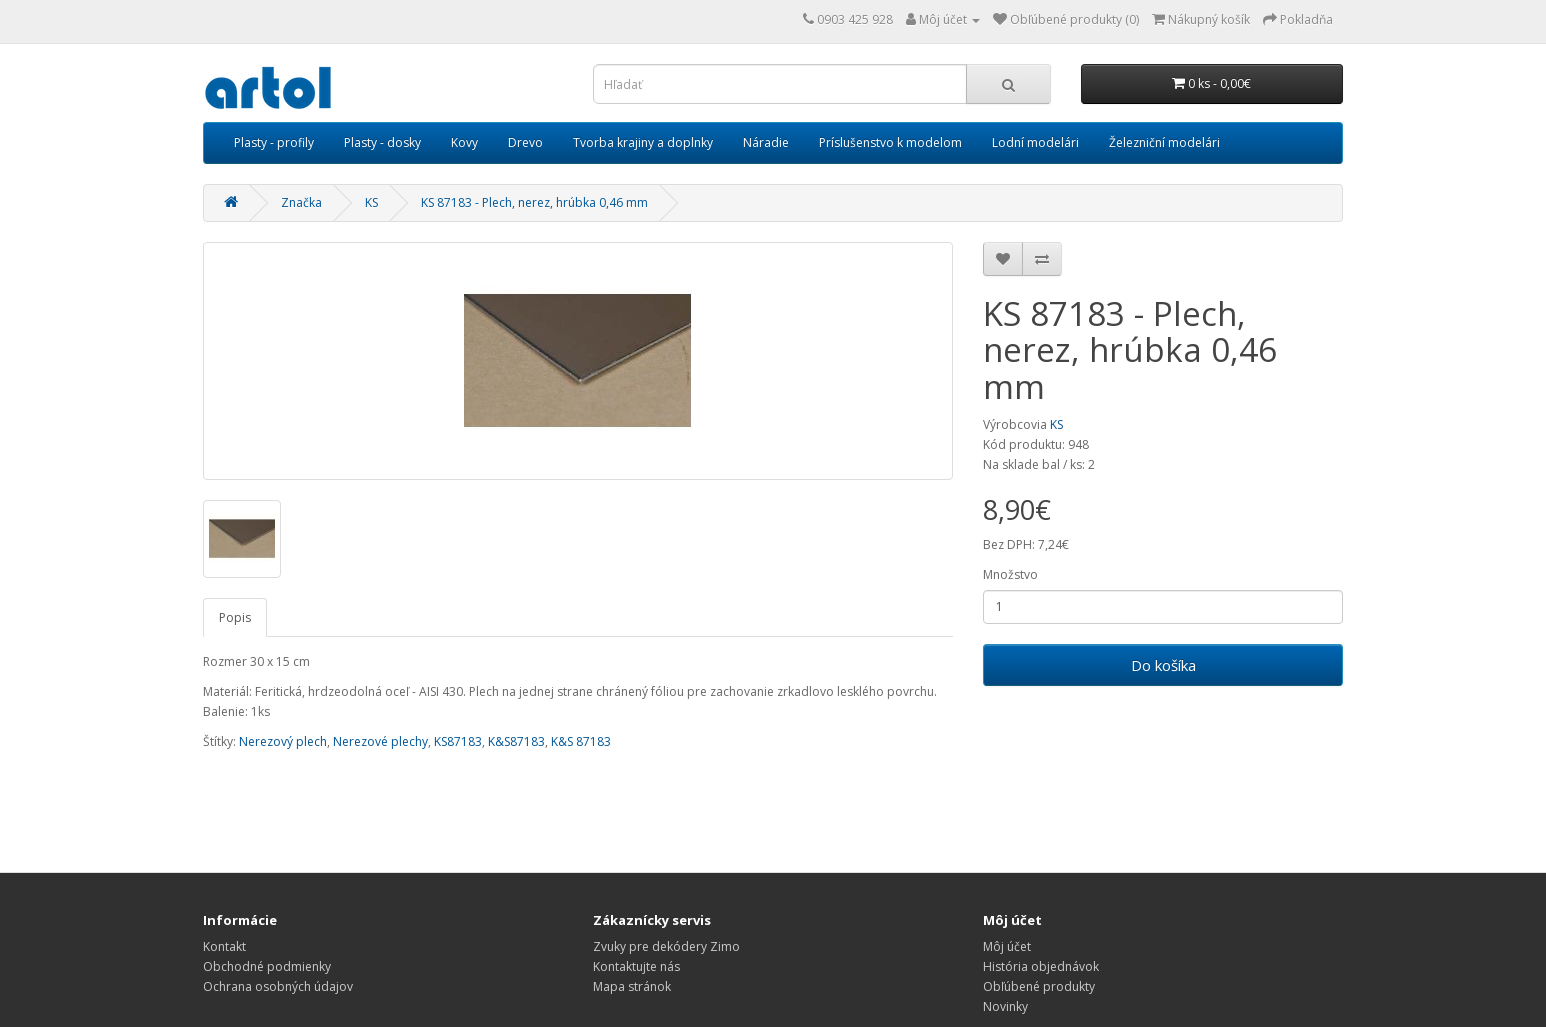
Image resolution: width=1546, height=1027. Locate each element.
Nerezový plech (283, 741)
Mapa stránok (632, 986)
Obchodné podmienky (267, 966)
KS (371, 202)
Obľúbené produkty (1039, 986)
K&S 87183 (581, 741)
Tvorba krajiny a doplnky (643, 142)
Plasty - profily (274, 142)
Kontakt (224, 946)
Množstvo (1010, 574)
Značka (301, 202)
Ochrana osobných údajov (278, 986)
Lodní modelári (1035, 142)
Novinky (1005, 1006)
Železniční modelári (1164, 142)
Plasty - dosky (382, 142)
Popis (235, 617)
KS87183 (458, 741)
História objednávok (1041, 966)
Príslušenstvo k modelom (890, 142)
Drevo (525, 142)
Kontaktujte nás (636, 966)
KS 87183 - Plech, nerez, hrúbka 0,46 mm (534, 202)
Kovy (464, 142)
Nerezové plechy (380, 741)
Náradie (766, 142)
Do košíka (1163, 665)
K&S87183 (516, 741)
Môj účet (1007, 946)
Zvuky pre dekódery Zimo (666, 946)
